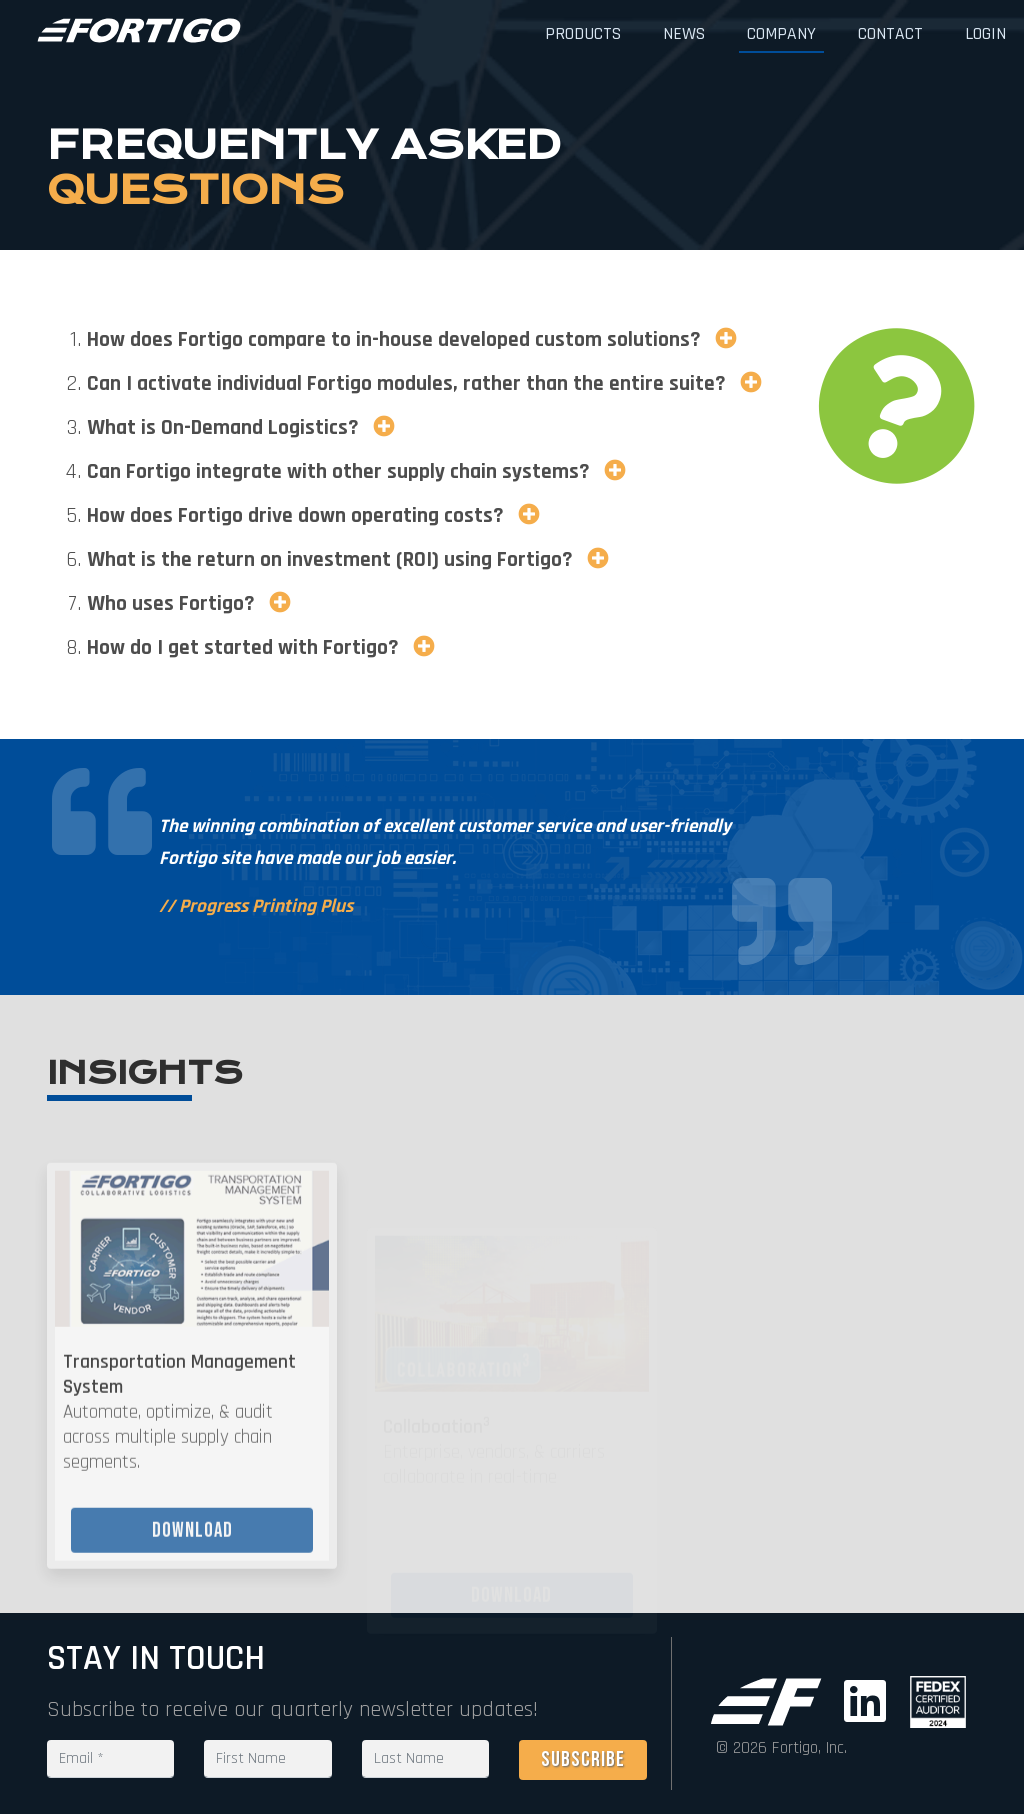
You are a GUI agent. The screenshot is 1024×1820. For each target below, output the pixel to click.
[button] (722, 339)
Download (192, 1553)
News (684, 34)
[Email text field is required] (110, 1759)
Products (583, 34)
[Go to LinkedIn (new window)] (869, 1702)
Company (781, 34)
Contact (890, 34)
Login (985, 34)
